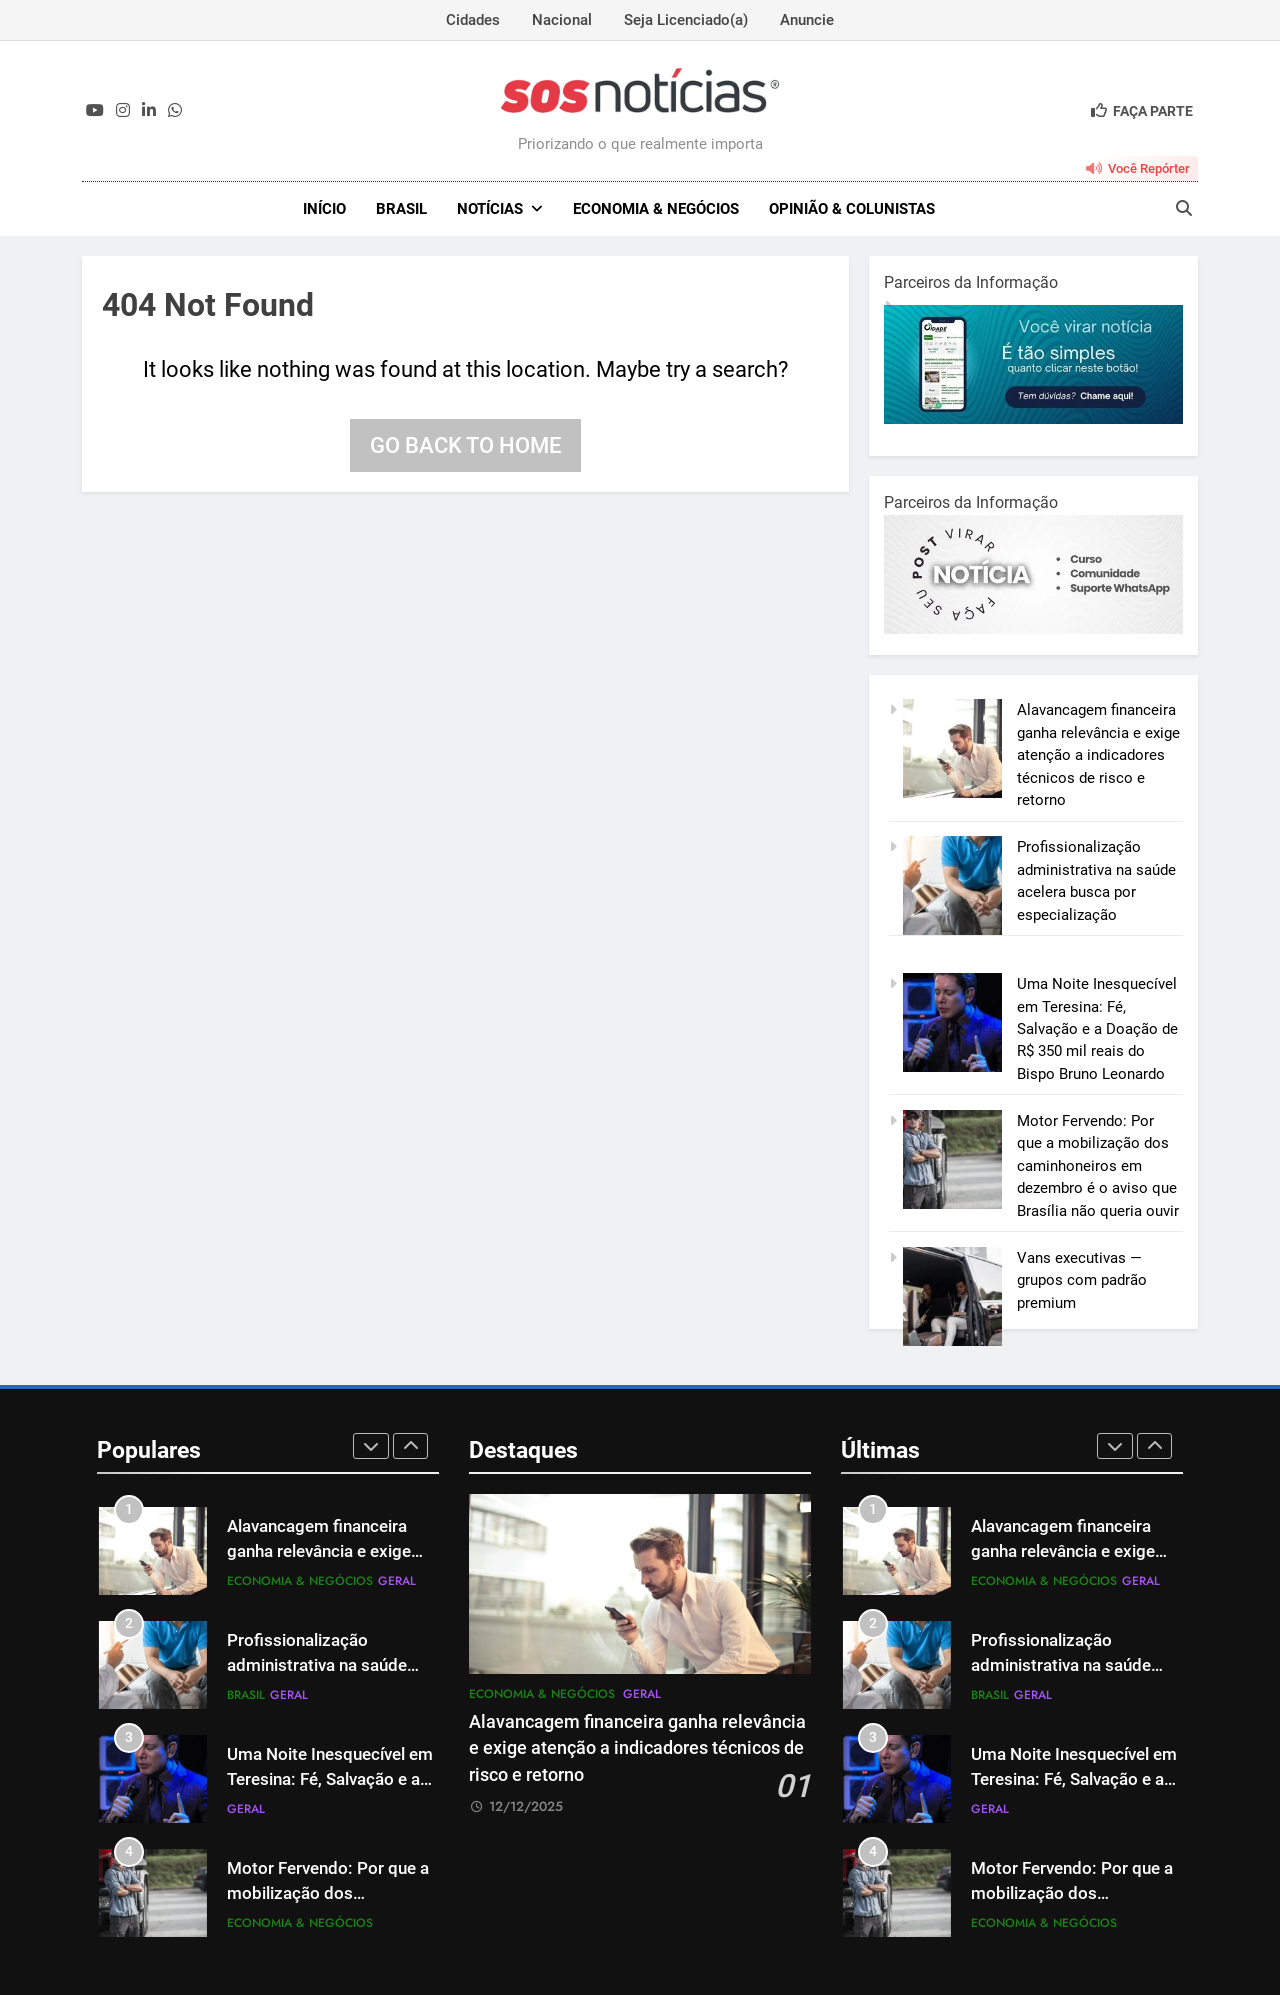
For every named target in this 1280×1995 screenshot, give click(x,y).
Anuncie (807, 20)
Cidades (473, 20)
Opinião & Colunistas (852, 209)
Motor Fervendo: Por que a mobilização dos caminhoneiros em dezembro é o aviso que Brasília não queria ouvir (1098, 1166)
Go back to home (465, 445)
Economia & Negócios (656, 209)
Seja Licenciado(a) (686, 20)
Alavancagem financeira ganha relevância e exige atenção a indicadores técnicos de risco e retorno (1098, 755)
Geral (397, 1581)
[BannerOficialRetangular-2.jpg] (1033, 629)
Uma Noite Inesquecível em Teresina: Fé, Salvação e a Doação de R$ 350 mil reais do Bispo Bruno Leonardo (1097, 1029)
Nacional (562, 20)
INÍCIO (324, 209)
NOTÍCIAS (490, 209)
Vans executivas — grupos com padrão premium (1082, 1280)
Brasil (401, 209)
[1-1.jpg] (1033, 419)
